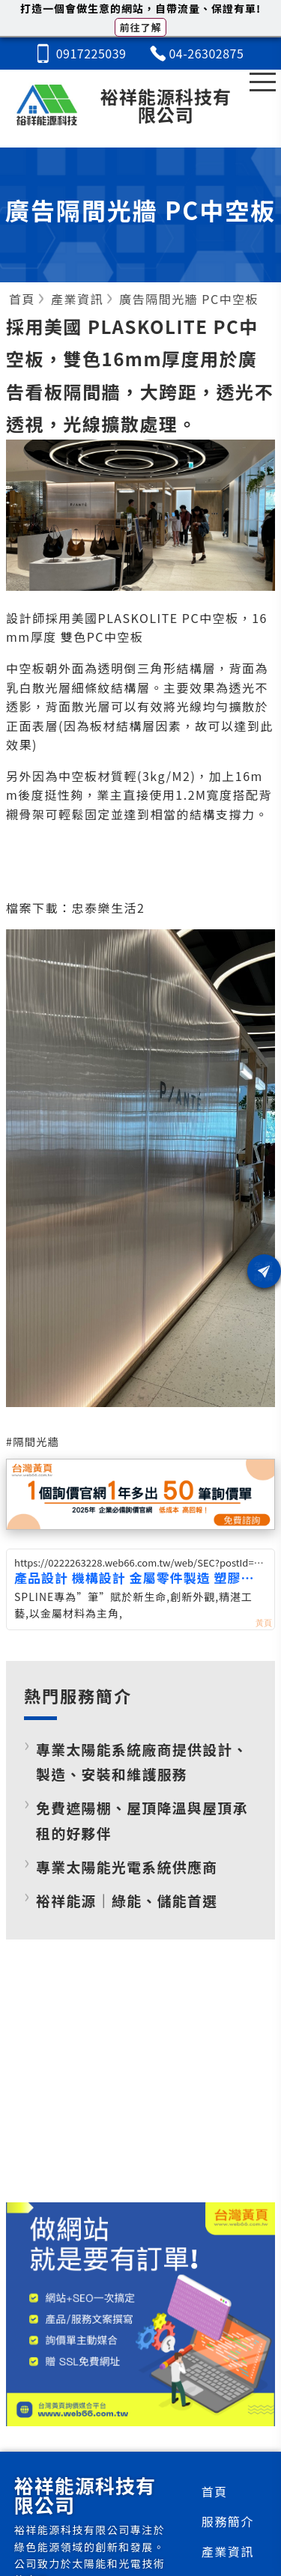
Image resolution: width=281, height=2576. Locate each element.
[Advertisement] (140, 2082)
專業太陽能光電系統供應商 (126, 1866)
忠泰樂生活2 (108, 908)
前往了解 (140, 27)
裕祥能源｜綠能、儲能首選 (126, 1900)
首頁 (215, 2491)
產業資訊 (228, 2551)
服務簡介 (228, 2521)
